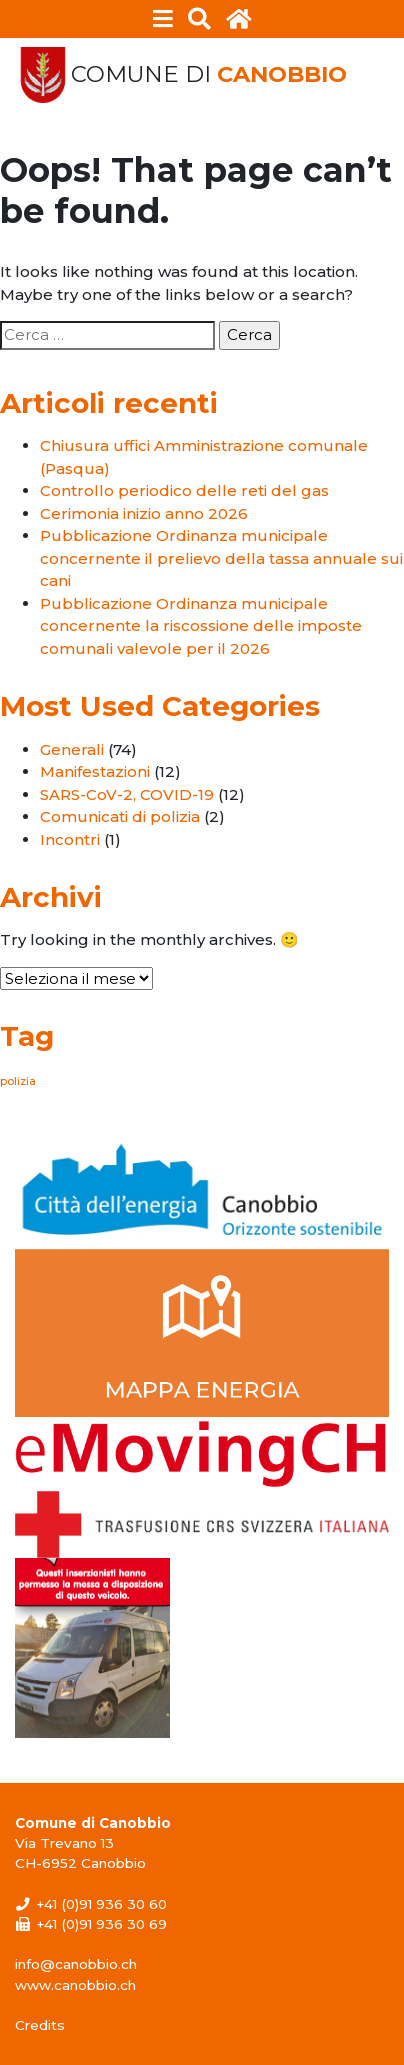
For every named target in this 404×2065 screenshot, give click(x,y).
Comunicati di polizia (120, 816)
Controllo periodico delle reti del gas (184, 490)
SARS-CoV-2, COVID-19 (127, 794)
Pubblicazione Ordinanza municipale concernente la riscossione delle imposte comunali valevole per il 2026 (201, 626)
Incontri (70, 839)
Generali (72, 749)
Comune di (209, 74)
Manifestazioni (95, 771)
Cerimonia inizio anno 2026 (144, 513)
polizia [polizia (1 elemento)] (18, 1081)
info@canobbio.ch (76, 1964)
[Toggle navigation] (163, 19)
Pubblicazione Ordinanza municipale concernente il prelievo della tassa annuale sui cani (221, 558)
